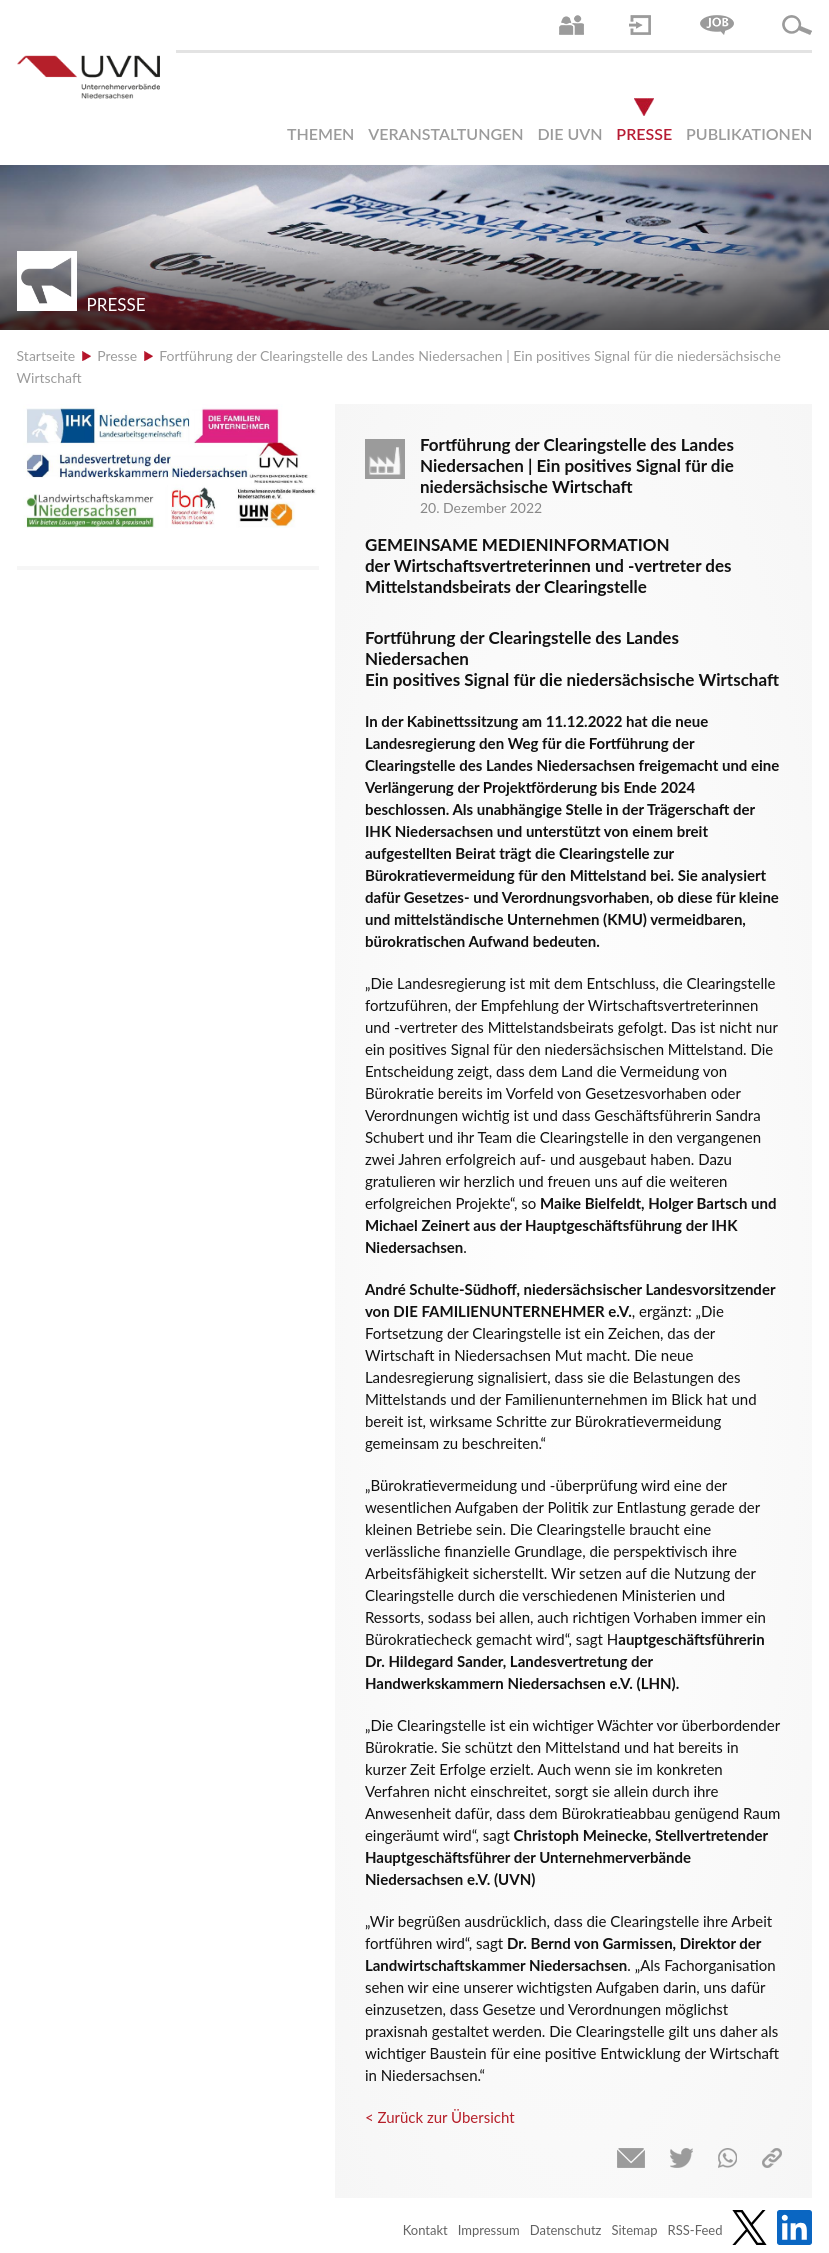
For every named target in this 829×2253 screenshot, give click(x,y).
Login (640, 25)
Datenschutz (566, 2230)
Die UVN (569, 133)
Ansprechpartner (571, 25)
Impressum (489, 2230)
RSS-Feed (695, 2230)
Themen (321, 133)
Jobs (717, 25)
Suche (797, 25)
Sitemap (635, 2230)
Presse (644, 133)
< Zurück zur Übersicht (440, 2117)
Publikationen (749, 133)
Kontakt (425, 2230)
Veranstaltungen (445, 133)
